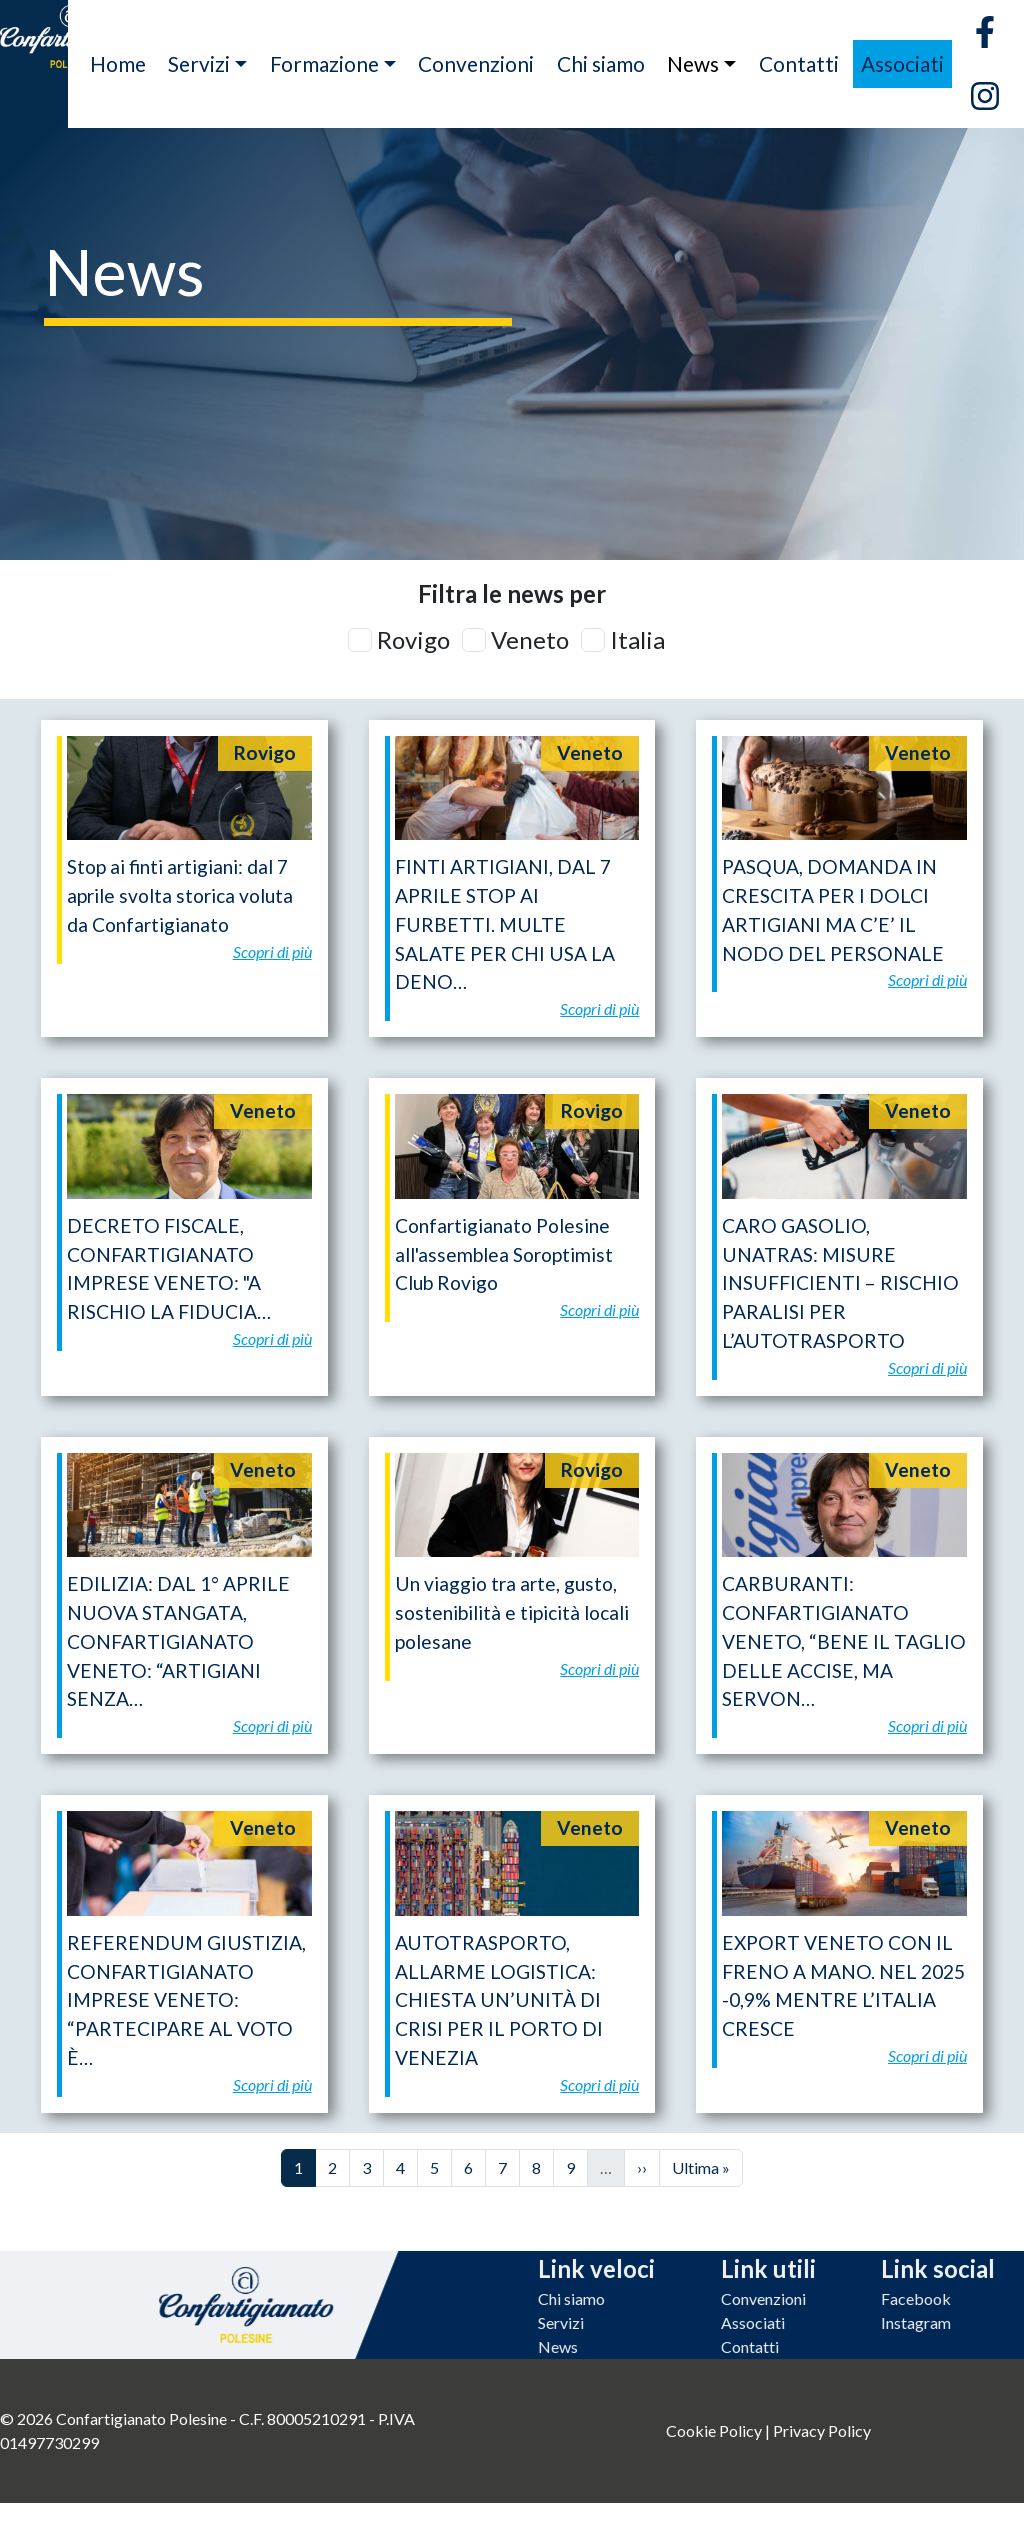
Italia (637, 639)
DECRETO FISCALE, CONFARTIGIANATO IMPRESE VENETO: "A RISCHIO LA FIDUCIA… (169, 1268)
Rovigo (413, 639)
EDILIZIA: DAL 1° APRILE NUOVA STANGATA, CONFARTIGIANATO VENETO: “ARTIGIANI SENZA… (178, 1641)
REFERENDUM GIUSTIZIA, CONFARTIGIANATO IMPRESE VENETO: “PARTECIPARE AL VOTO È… (186, 2000)
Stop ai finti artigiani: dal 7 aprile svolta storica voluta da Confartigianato (180, 895)
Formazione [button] (324, 63)
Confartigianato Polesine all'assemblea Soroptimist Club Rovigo (504, 1254)
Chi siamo (601, 63)
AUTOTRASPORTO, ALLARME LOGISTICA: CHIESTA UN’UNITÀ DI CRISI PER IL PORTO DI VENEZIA (499, 2000)
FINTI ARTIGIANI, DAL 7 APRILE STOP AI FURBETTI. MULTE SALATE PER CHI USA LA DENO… (505, 924)
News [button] (693, 63)
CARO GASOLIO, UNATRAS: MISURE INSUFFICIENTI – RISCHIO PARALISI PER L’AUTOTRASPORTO (840, 1283)
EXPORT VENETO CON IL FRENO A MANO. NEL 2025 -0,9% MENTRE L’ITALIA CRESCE (843, 1985)
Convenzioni (476, 63)
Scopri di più (272, 951)
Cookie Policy (714, 2430)
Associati (902, 63)
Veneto (530, 639)
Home (118, 63)
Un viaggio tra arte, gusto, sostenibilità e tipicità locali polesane (512, 1612)
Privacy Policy (822, 2430)
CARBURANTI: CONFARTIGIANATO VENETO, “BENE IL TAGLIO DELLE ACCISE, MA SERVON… (844, 1641)
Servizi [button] (199, 63)
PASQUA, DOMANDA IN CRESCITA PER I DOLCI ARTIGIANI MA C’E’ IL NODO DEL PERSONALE (833, 909)
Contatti (799, 63)
